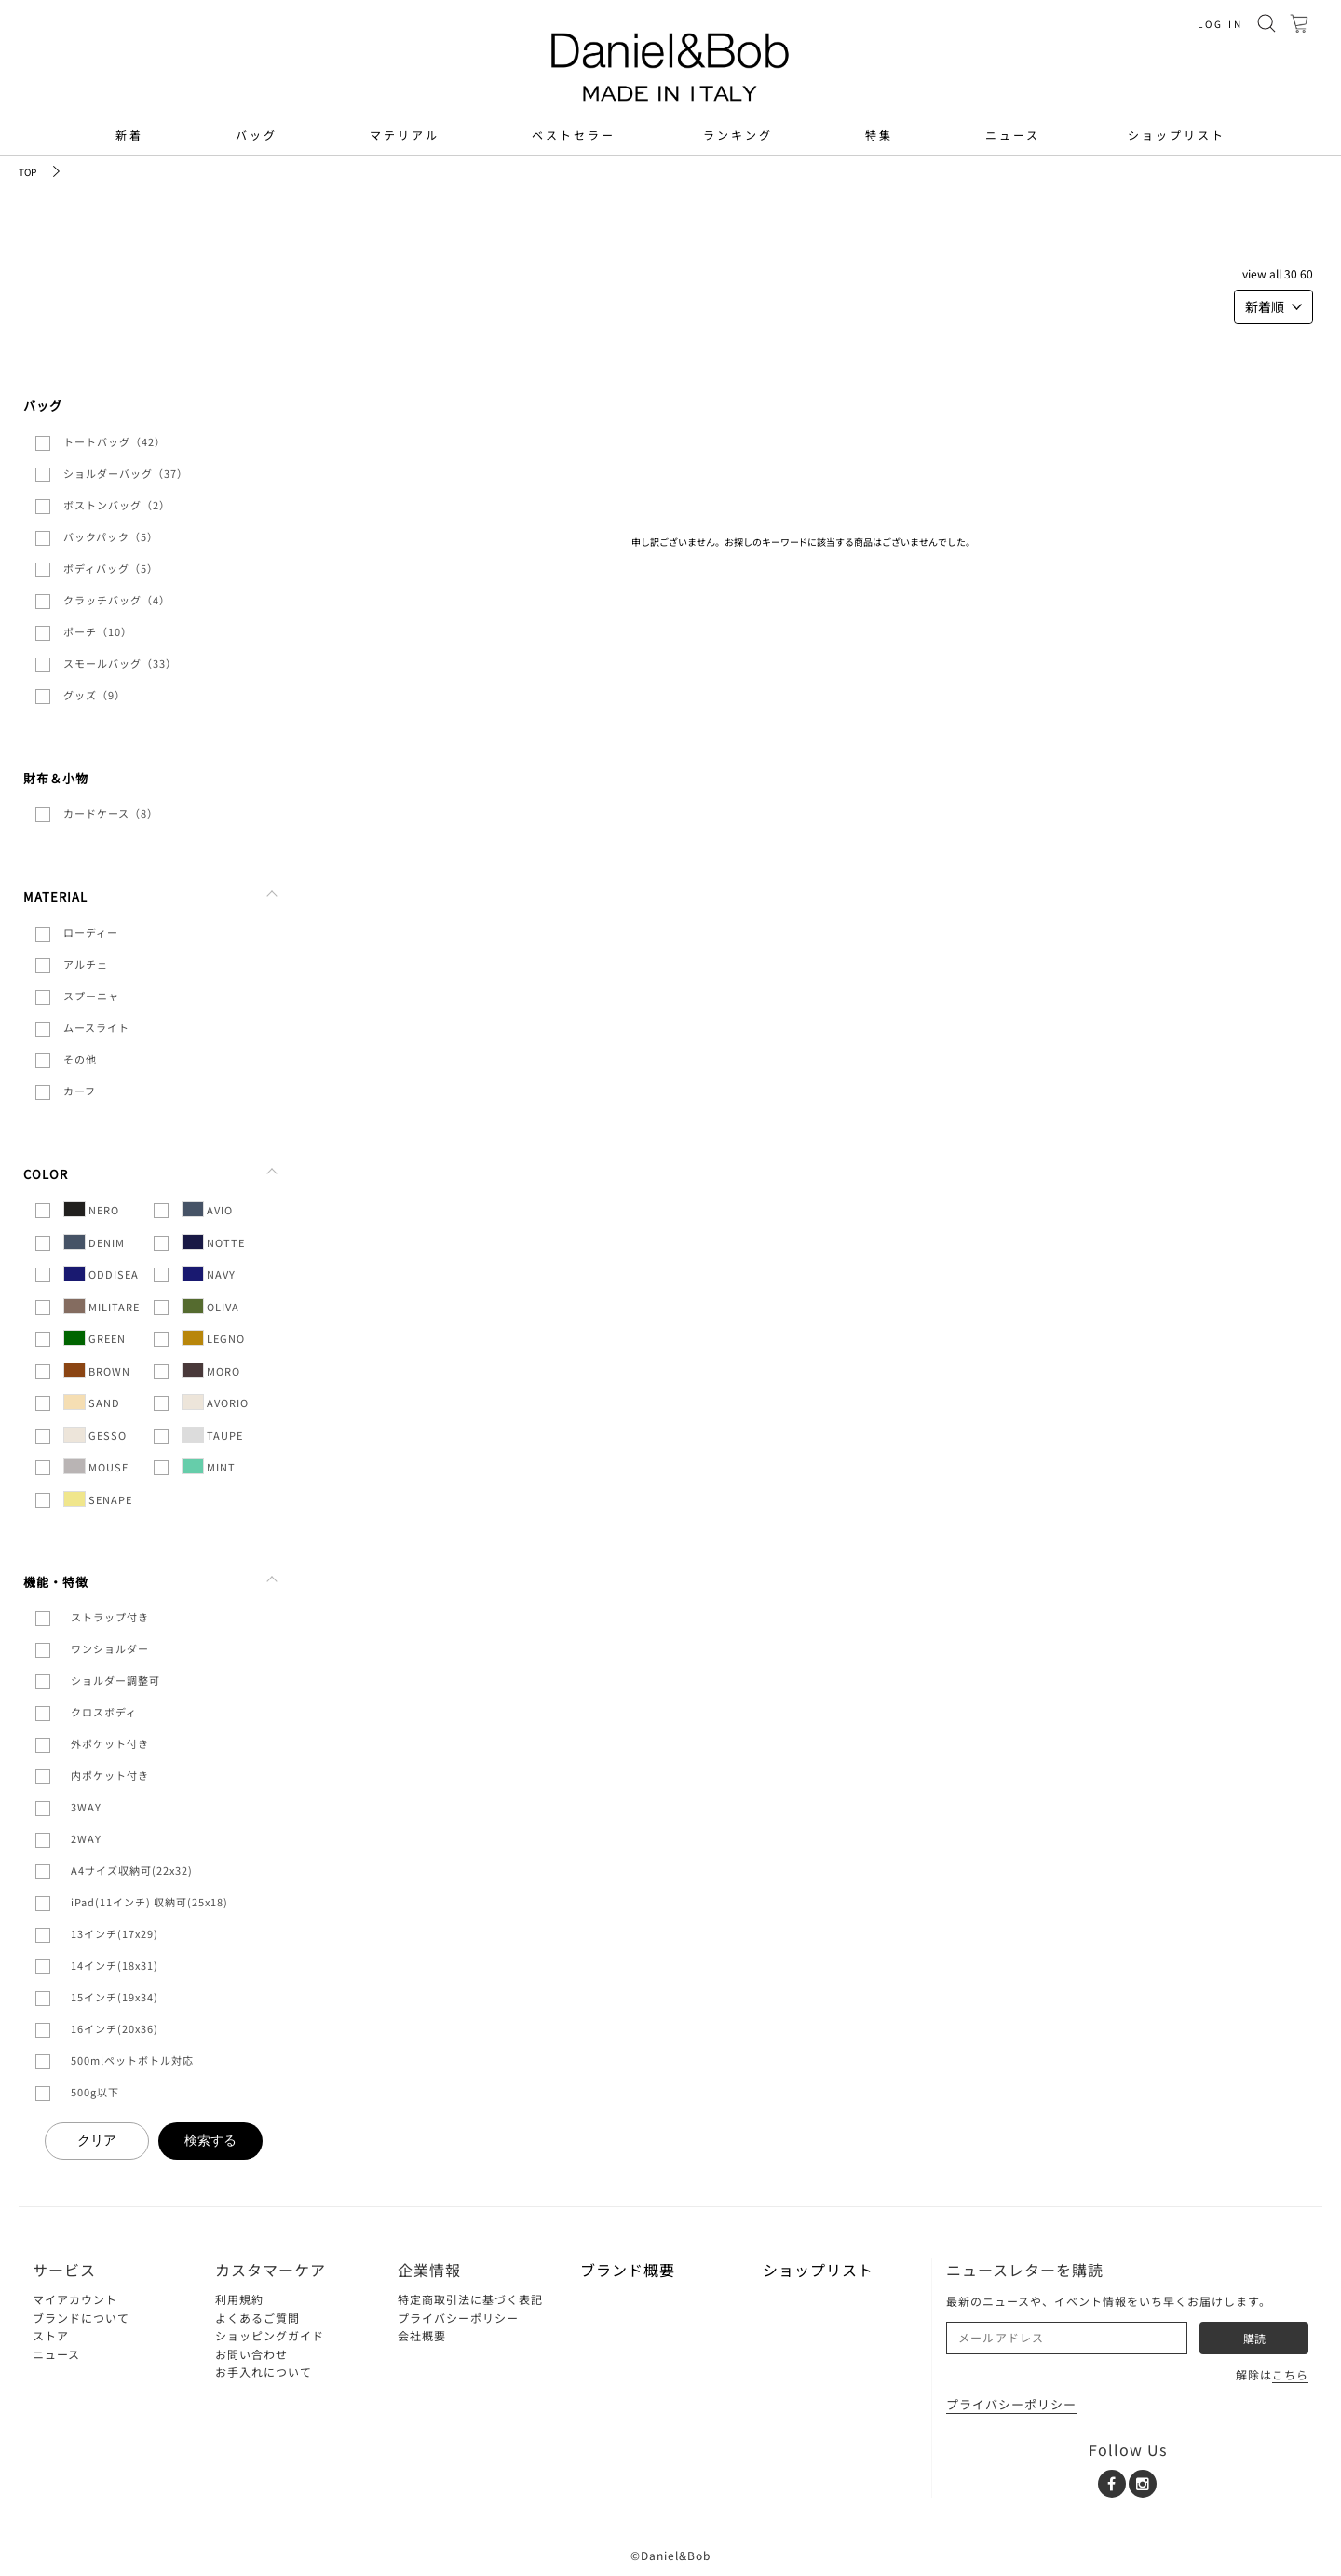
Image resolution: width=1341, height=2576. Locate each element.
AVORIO (215, 1402)
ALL (1275, 273)
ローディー (90, 932)
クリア (96, 2140)
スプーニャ (91, 995)
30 (1290, 273)
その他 (80, 1058)
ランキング (738, 135)
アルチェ (85, 963)
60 (1306, 273)
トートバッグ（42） (114, 441)
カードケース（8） (110, 813)
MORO (211, 1370)
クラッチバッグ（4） (116, 599)
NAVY (209, 1273)
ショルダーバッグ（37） (125, 473)
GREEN (94, 1338)
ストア (51, 2335)
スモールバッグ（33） (120, 663)
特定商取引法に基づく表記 (470, 2299)
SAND (91, 1402)
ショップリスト (1177, 135)
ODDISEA (101, 1273)
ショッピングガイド (269, 2335)
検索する (210, 2140)
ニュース (1012, 135)
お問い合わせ (251, 2354)
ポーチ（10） (97, 631)
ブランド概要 (627, 2269)
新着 (129, 135)
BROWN (96, 1370)
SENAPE (97, 1499)
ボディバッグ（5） (110, 568)
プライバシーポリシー (458, 2317)
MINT (209, 1466)
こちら (1290, 2374)
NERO (91, 1209)
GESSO (95, 1435)
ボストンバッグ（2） (116, 504)
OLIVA (210, 1306)
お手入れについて (263, 2371)
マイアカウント (75, 2299)
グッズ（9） (94, 694)
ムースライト (96, 1027)
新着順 (1273, 306)
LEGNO (213, 1338)
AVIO (207, 1209)
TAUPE (212, 1435)
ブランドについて (81, 2317)
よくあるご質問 (257, 2317)
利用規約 (239, 2299)
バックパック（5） (110, 536)
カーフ (79, 1090)
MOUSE (96, 1466)
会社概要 (422, 2335)
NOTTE (213, 1242)
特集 (879, 135)
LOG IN (1220, 24)
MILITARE (101, 1306)
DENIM (94, 1242)
